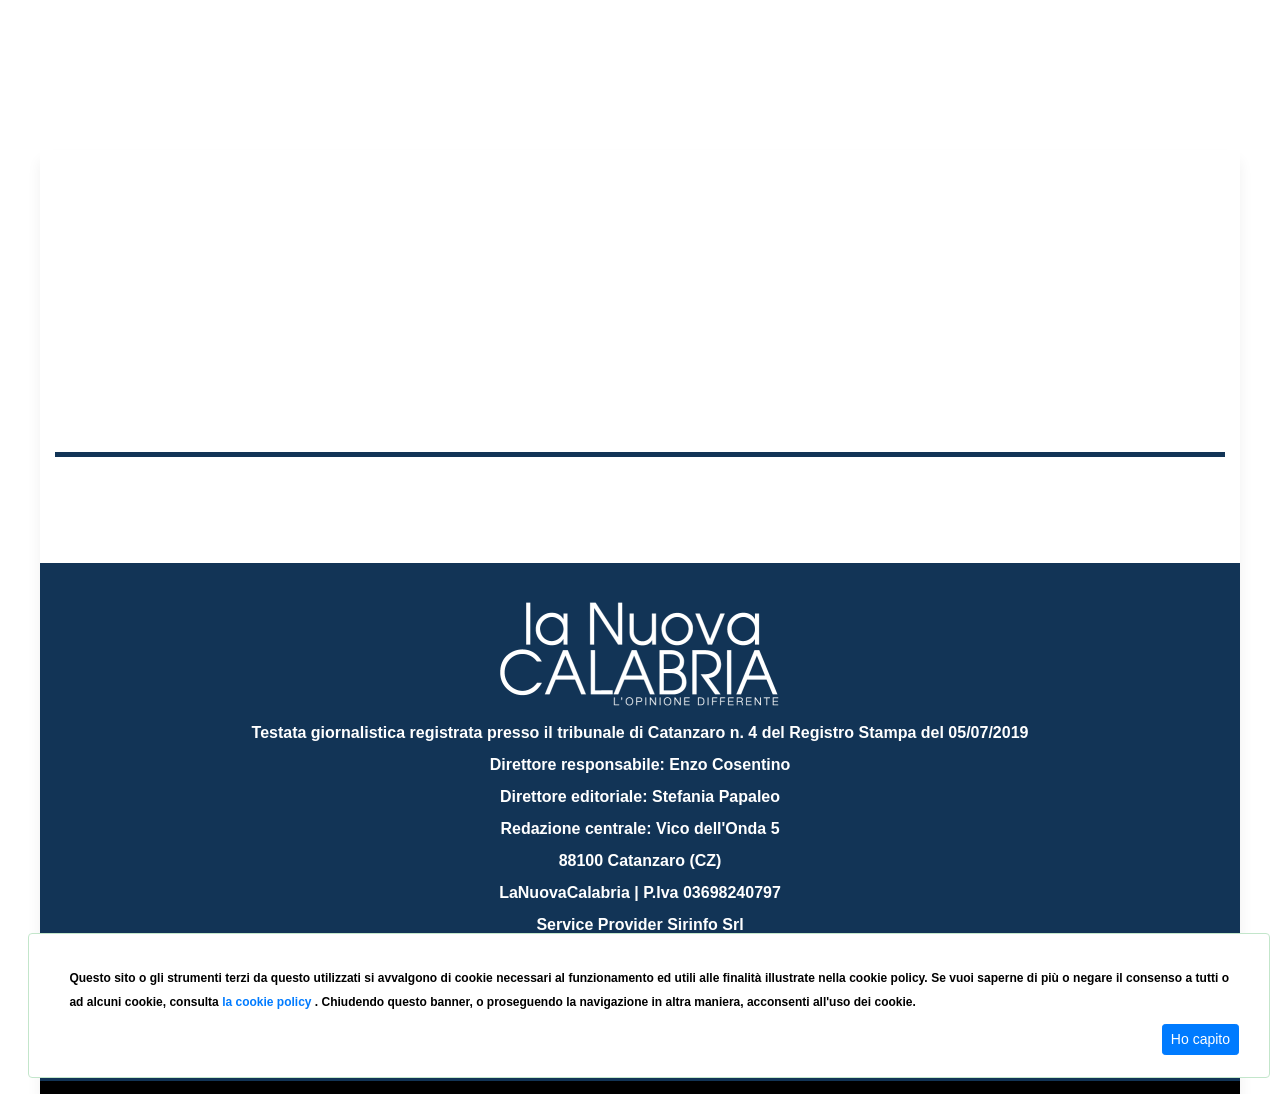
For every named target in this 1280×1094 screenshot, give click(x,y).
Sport (643, 488)
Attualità (481, 488)
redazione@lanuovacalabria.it (683, 925)
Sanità (409, 488)
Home (105, 484)
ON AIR (1147, 492)
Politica (340, 488)
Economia (567, 488)
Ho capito (1200, 1039)
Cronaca (264, 488)
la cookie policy (268, 1002)
